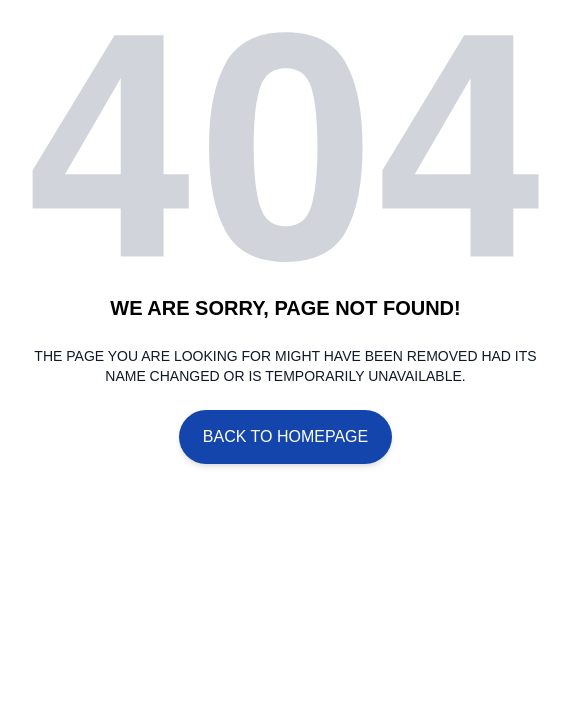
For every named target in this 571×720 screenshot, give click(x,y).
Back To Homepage (285, 436)
